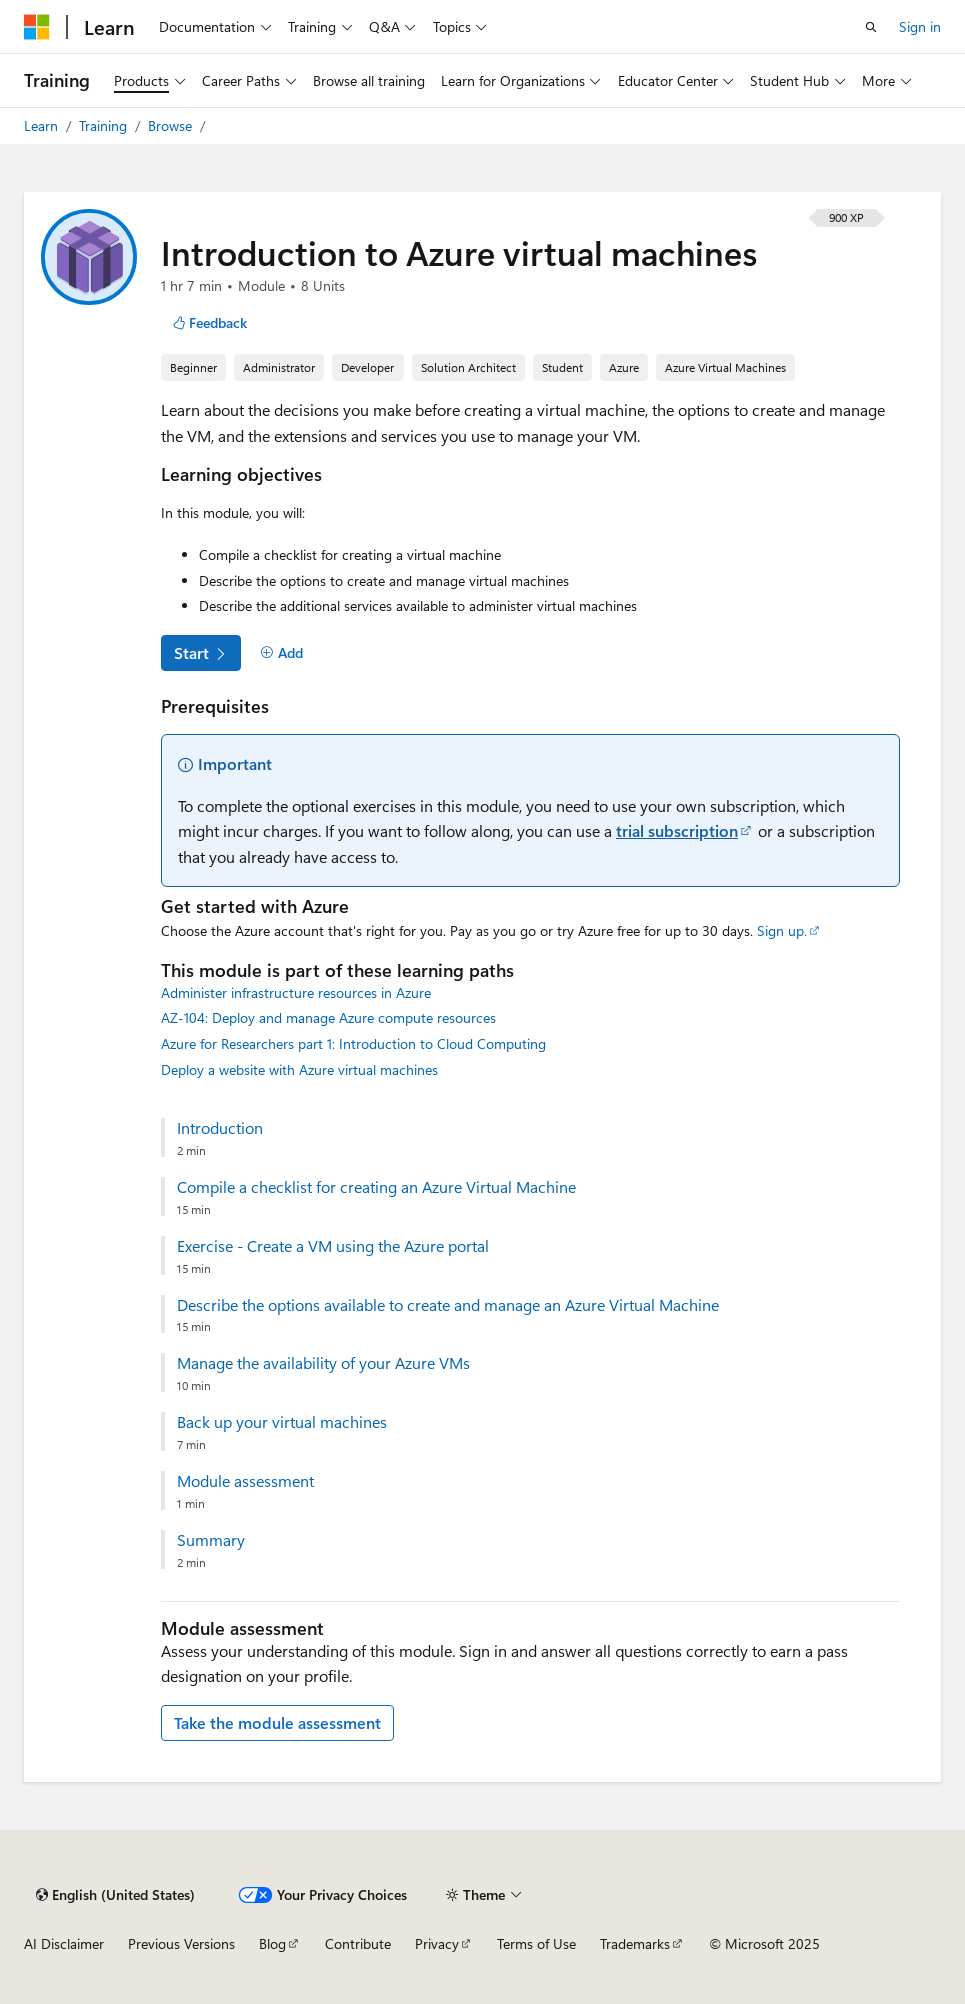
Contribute (358, 1943)
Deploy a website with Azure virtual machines (299, 1069)
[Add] (281, 653)
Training (105, 125)
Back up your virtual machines (282, 1422)
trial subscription (677, 830)
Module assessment (245, 1481)
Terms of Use (536, 1943)
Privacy (437, 1943)
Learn (43, 125)
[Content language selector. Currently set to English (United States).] (115, 1895)
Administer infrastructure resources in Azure (296, 992)
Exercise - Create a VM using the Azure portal (333, 1246)
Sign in (920, 26)
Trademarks (635, 1943)
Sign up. (782, 930)
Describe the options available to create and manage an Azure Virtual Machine (448, 1305)
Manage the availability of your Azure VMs (323, 1363)
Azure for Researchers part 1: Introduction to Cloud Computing (353, 1043)
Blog (272, 1943)
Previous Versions (181, 1943)
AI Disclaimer (64, 1943)
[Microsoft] (37, 27)
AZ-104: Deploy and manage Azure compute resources (328, 1017)
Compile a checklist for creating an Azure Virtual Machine (376, 1187)
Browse (172, 125)
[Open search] (871, 27)
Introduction (220, 1128)
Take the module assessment (277, 1722)
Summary (211, 1540)
